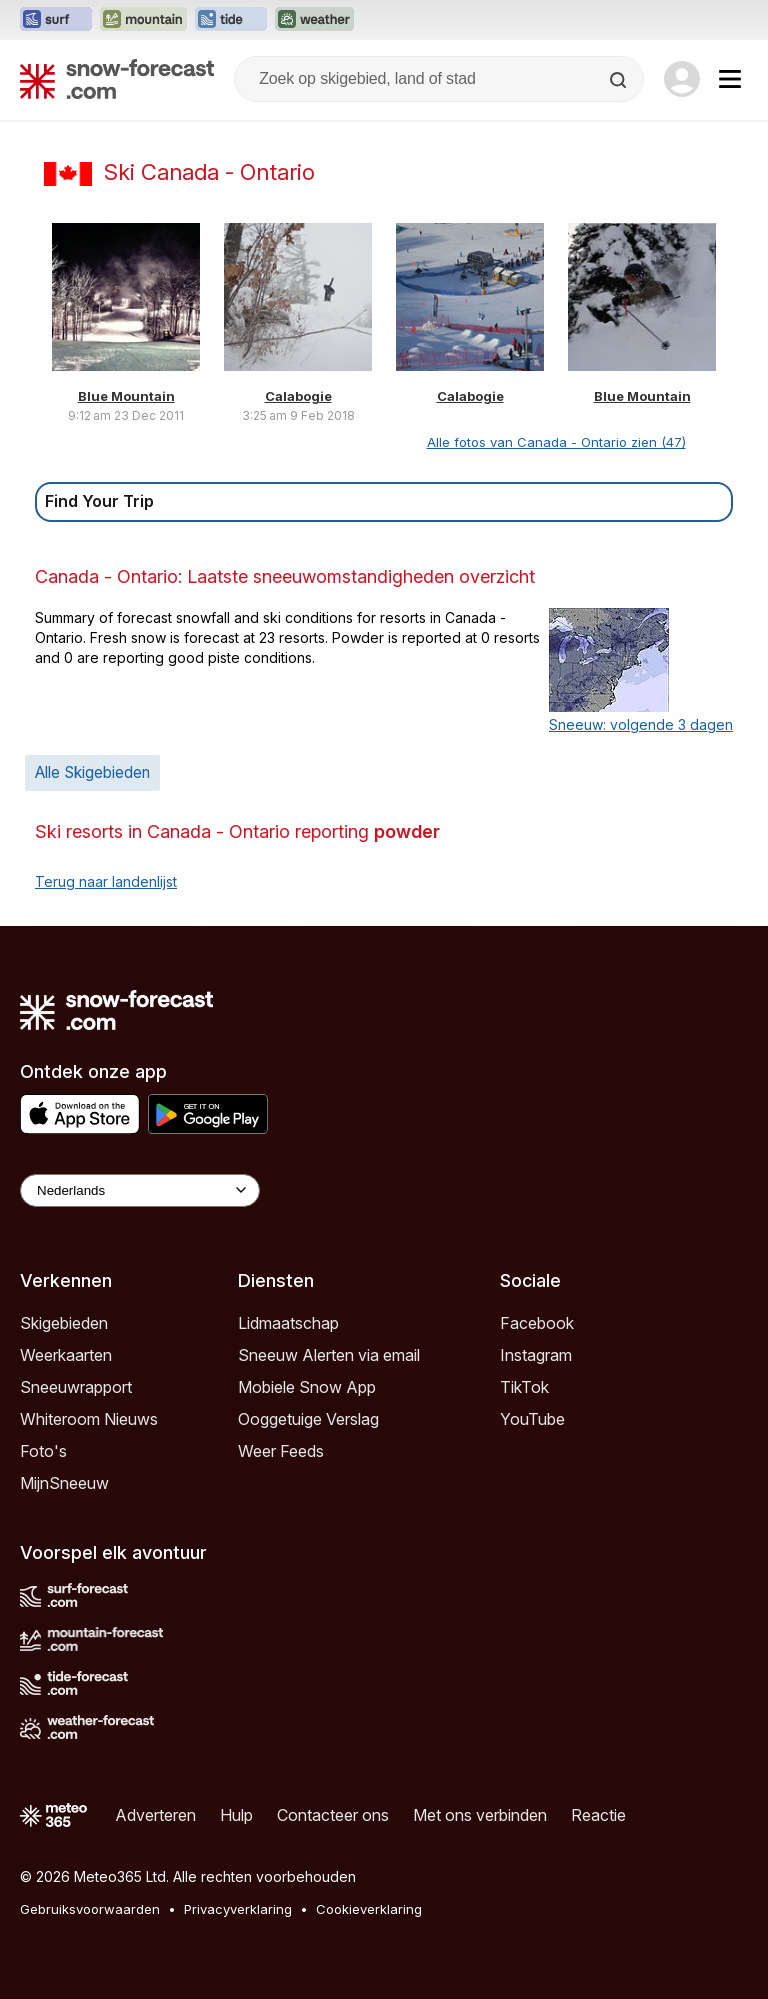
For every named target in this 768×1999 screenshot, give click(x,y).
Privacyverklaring (238, 1909)
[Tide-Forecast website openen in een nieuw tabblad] (231, 20)
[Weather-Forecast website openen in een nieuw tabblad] (314, 20)
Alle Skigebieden (92, 772)
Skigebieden (64, 1323)
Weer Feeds (281, 1451)
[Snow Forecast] (117, 79)
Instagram (536, 1355)
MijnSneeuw (64, 1483)
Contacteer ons (333, 1815)
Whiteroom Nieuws (89, 1419)
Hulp (236, 1815)
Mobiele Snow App (307, 1387)
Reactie (598, 1815)
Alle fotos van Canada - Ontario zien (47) (556, 442)
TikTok (524, 1387)
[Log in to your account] (682, 79)
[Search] (620, 80)
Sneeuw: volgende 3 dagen (641, 724)
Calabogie (298, 396)
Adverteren (155, 1815)
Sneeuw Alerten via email (329, 1355)
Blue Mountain (126, 396)
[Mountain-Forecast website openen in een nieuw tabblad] (143, 20)
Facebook (537, 1323)
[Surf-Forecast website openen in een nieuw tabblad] (56, 20)
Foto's (43, 1451)
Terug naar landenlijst (106, 881)
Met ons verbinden (480, 1815)
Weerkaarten (66, 1355)
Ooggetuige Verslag (308, 1419)
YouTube (532, 1419)
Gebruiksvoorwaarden (90, 1909)
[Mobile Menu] (730, 79)
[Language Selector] (140, 1190)
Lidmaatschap (288, 1323)
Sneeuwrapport (76, 1387)
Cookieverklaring (369, 1909)
